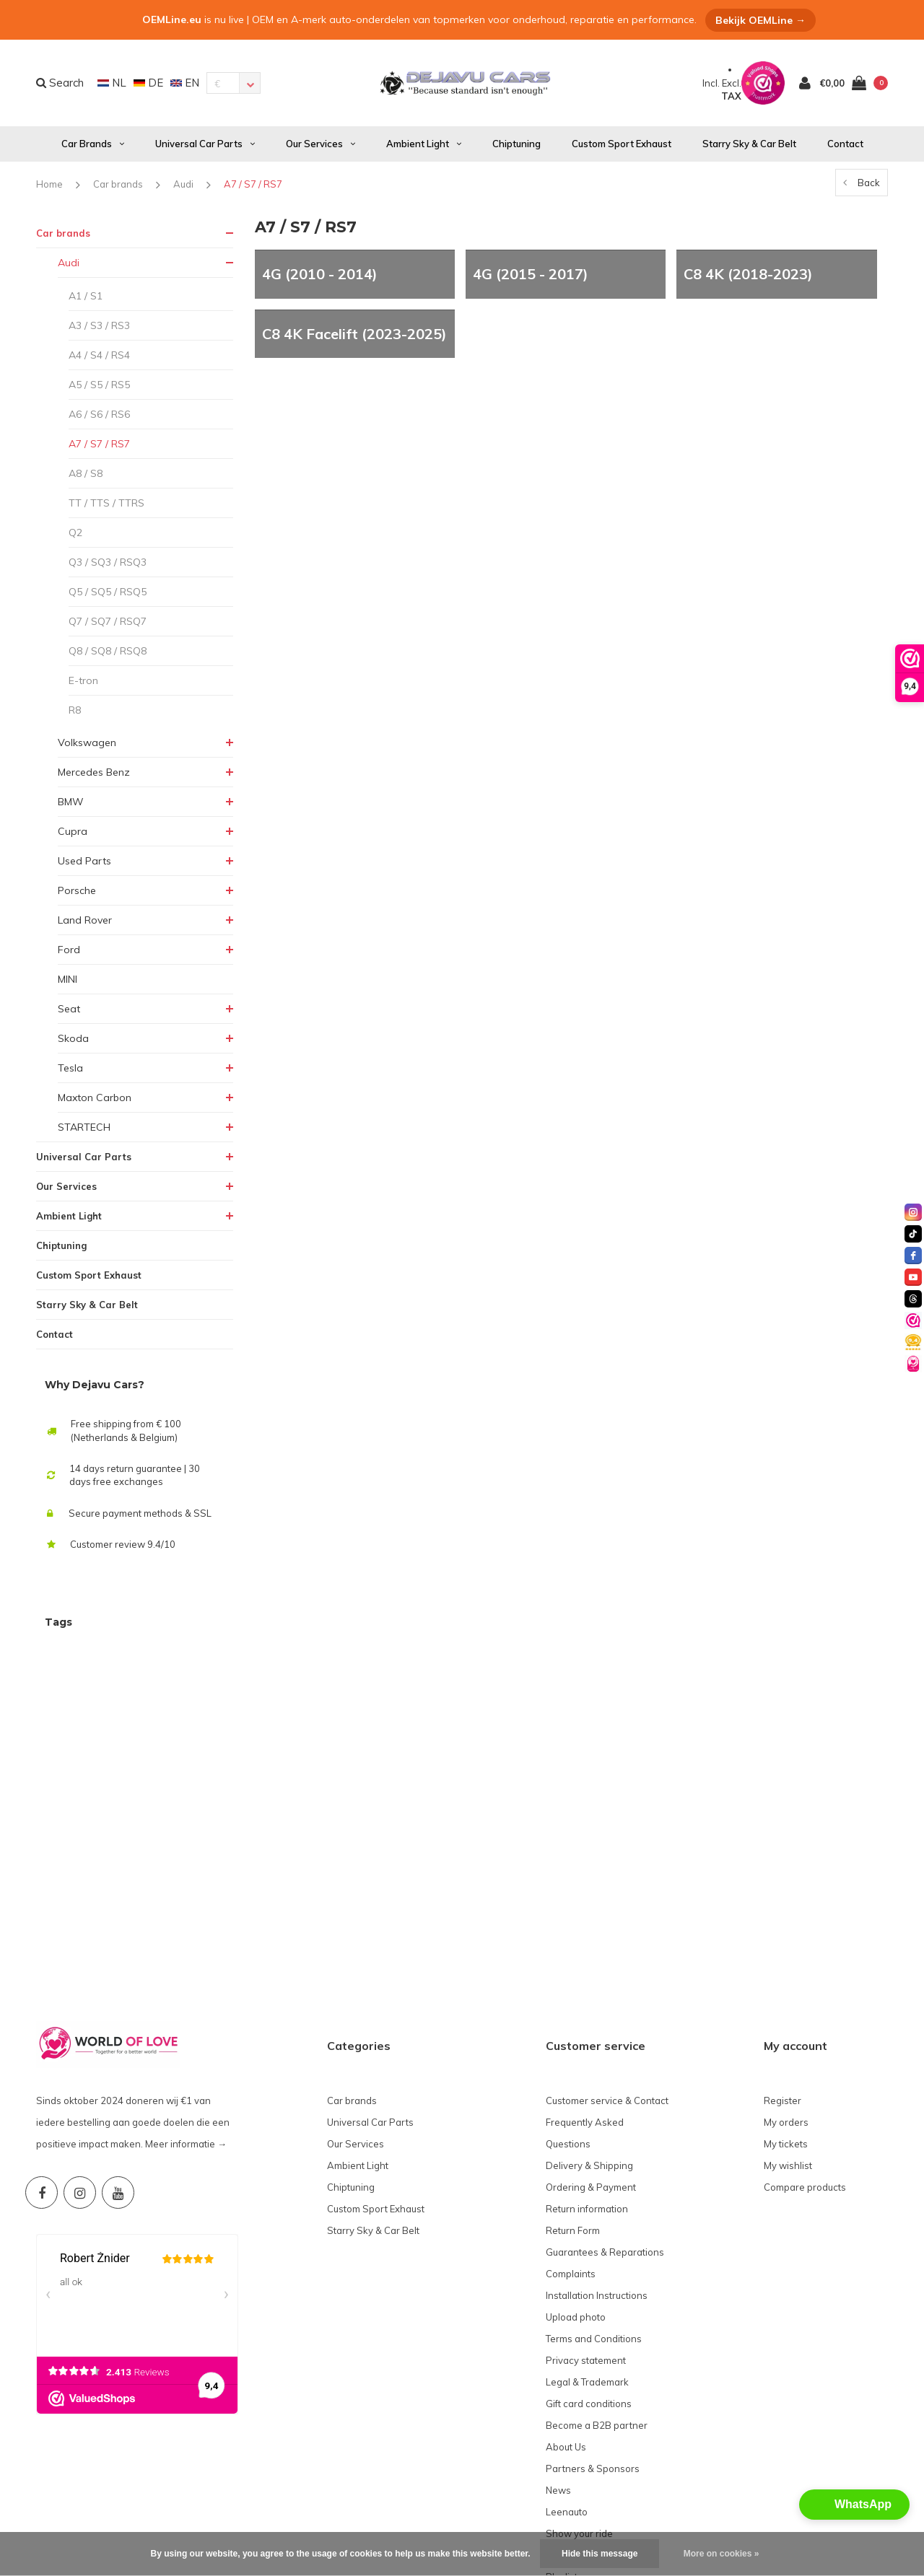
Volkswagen (87, 742)
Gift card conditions (589, 2281)
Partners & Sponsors (593, 2346)
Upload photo (576, 2194)
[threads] (913, 1298)
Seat (69, 1008)
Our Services (320, 143)
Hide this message (599, 2554)
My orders (786, 1999)
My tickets (786, 2021)
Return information (587, 2086)
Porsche (77, 890)
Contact (845, 143)
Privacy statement (586, 2237)
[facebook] (913, 1255)
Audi (183, 184)
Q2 (75, 532)
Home (49, 184)
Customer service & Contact (607, 1978)
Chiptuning (516, 143)
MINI (67, 979)
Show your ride (579, 2411)
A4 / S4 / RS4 (99, 355)
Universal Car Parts (205, 143)
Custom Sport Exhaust (621, 143)
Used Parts (84, 860)
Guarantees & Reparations (605, 2129)
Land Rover (85, 920)
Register (782, 1978)
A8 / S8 (86, 473)
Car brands (92, 143)
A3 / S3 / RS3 (99, 325)
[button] (854, 2504)
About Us (566, 2324)
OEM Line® (196, 2529)
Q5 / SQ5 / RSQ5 (108, 591)
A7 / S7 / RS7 (253, 184)
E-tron (83, 680)
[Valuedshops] (913, 1320)
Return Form (573, 2107)
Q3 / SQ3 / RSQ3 (108, 562)
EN (184, 82)
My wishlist (788, 2043)
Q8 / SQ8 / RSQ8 (108, 650)
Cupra (72, 831)
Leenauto (567, 2389)
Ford (69, 949)
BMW (71, 801)
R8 (75, 710)
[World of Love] (913, 1363)
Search (60, 82)
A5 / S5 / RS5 (99, 384)
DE (148, 82)
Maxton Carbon (94, 1097)
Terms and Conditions (594, 2216)
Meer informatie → (186, 2021)
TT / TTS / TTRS (106, 502)
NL (111, 82)
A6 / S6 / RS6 (99, 414)
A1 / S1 (86, 295)
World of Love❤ (580, 2432)
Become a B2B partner (597, 2302)
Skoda (73, 1038)
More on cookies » (721, 2554)
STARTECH (84, 1127)
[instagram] (913, 1212)
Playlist (562, 2454)
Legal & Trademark (587, 2259)
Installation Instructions (597, 2172)
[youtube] (913, 1277)
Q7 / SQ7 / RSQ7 (108, 621)
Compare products (805, 2064)
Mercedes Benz (94, 772)
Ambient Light (423, 143)
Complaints (571, 2151)
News (558, 2367)
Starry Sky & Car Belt (749, 143)
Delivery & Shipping (589, 2043)
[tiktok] (913, 1234)
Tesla (70, 1067)
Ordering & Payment (591, 2064)
